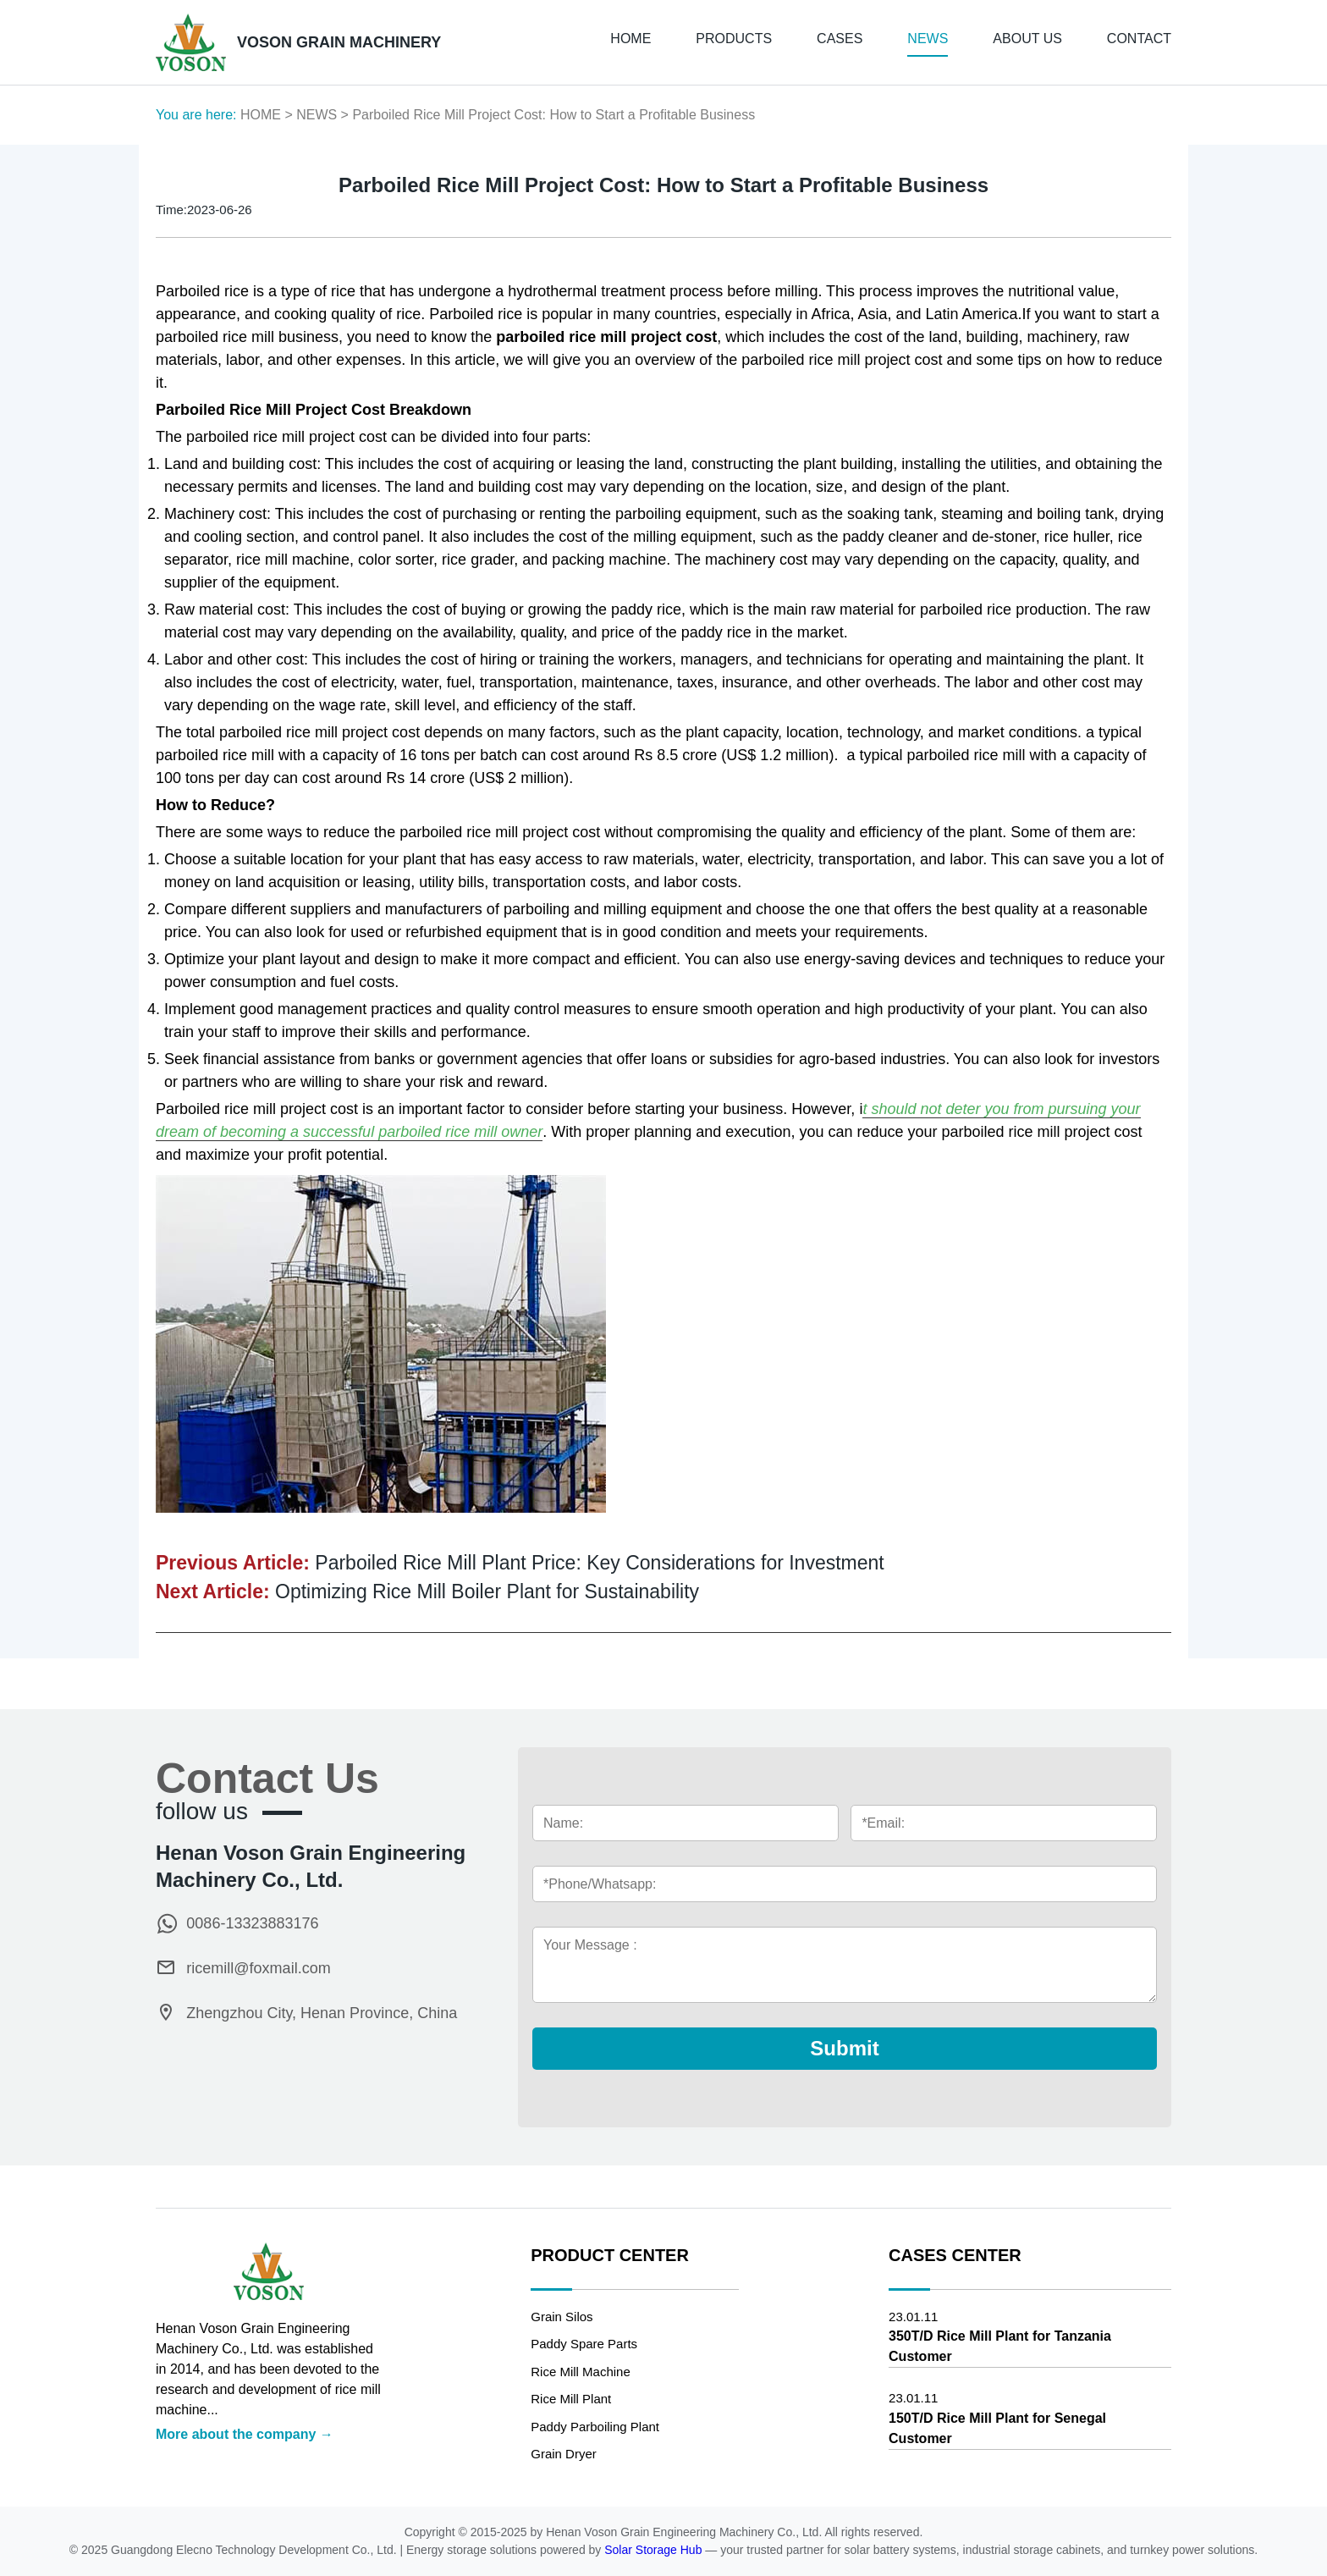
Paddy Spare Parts (584, 2343)
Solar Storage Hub (654, 2550)
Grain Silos (561, 2316)
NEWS (927, 38)
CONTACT (1139, 38)
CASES (839, 38)
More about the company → (244, 2434)
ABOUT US (1027, 38)
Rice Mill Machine (580, 2371)
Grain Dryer (564, 2453)
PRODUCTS (734, 38)
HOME (630, 38)
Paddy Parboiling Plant (595, 2426)
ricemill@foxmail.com (258, 1968)
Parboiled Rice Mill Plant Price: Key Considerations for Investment (599, 1563)
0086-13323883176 (252, 1923)
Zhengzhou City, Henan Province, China (321, 2013)
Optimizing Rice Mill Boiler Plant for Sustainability (487, 1591)
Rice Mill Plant (571, 2398)
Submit (844, 2048)
